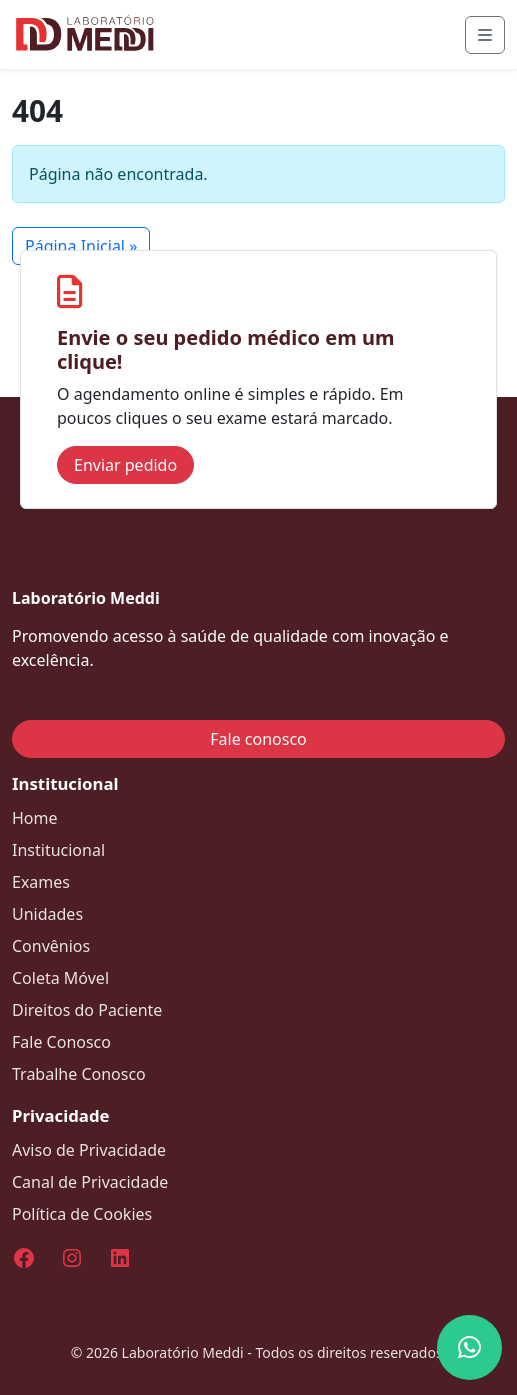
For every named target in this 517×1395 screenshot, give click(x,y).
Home (35, 818)
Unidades (47, 914)
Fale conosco (258, 739)
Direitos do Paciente (87, 1010)
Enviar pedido (125, 465)
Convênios (51, 946)
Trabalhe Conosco (79, 1074)
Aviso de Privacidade (89, 1150)
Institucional (58, 850)
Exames (41, 882)
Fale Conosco (61, 1042)
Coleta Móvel (60, 978)
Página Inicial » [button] (81, 246)
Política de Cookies (82, 1214)
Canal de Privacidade (90, 1182)
